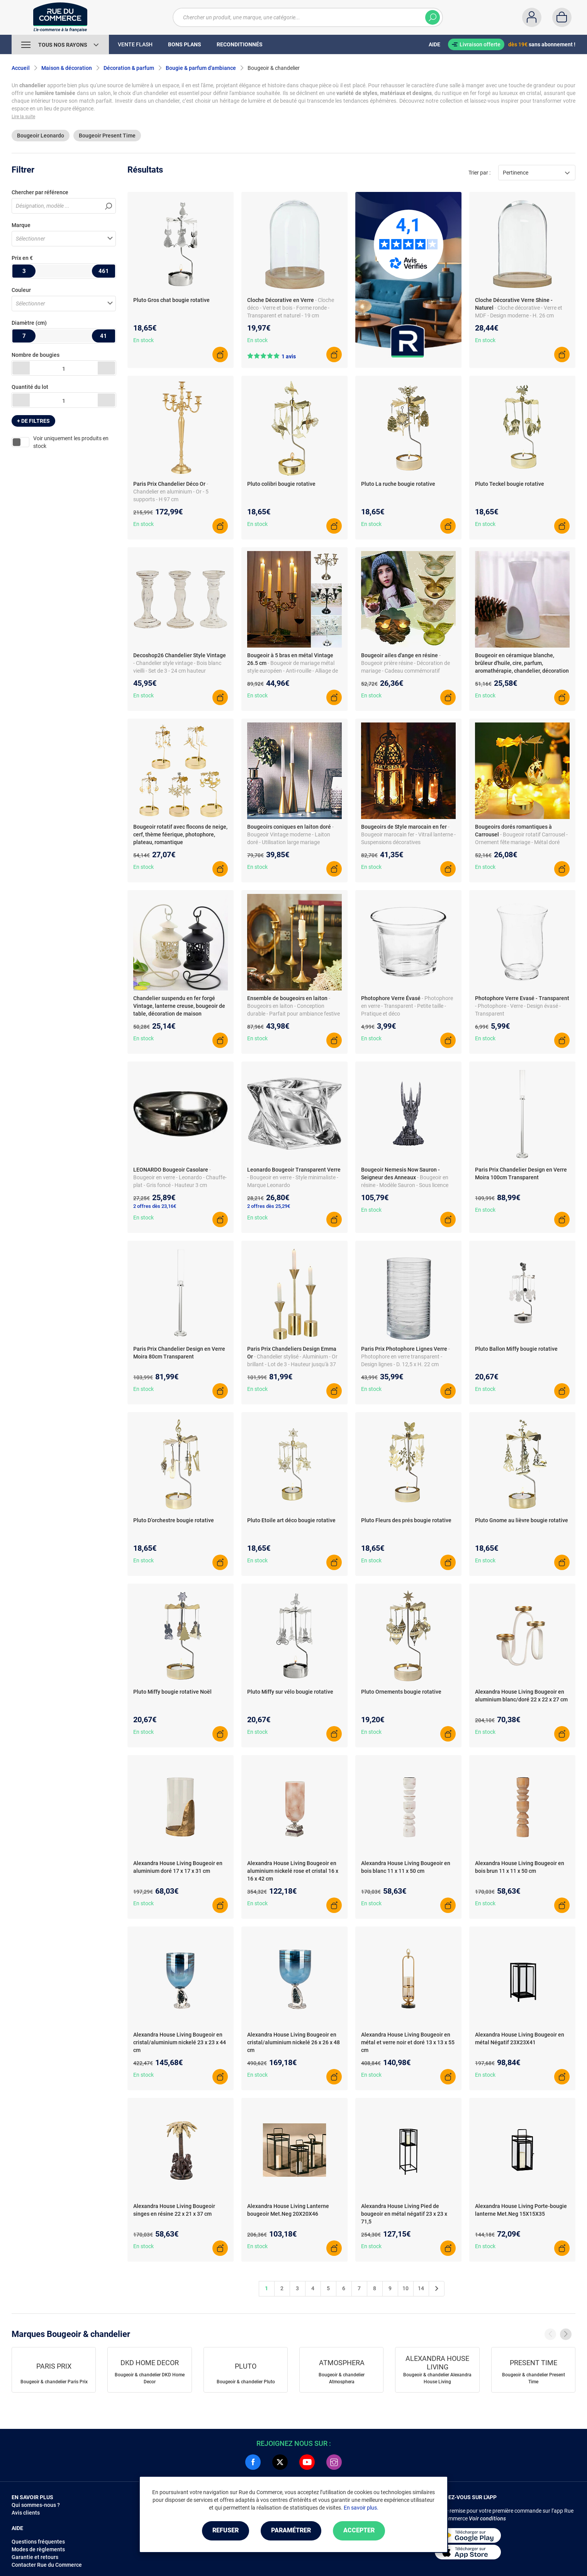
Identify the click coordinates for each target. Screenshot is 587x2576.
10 (405, 2288)
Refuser (225, 2530)
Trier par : (479, 173)
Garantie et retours (35, 2557)
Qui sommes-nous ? (36, 2505)
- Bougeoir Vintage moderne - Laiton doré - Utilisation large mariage (290, 834)
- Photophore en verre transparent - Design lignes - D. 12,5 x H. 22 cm (405, 1356)
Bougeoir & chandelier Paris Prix (54, 2381)
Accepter (359, 2530)
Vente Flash (135, 44)
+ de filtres (33, 421)
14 (421, 2288)
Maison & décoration (66, 68)
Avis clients (26, 2513)
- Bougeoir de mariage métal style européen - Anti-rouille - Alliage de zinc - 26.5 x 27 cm (292, 671)
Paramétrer (291, 2530)
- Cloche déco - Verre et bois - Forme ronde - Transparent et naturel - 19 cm (290, 308)
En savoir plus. (361, 2508)
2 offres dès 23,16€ (154, 1206)
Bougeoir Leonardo (40, 135)
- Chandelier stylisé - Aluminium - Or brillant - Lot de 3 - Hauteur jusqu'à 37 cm (292, 1364)
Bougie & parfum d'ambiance (201, 68)
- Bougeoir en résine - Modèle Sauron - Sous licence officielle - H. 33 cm (404, 1185)
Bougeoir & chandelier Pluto (246, 2381)
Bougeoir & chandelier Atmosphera (342, 2378)
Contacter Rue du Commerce (47, 2565)
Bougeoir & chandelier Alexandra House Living (437, 2378)
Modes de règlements (38, 2549)
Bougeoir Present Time (107, 135)
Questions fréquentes (38, 2542)
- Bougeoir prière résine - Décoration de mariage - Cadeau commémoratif (405, 663)
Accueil (21, 68)
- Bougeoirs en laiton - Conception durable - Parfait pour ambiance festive (293, 1006)
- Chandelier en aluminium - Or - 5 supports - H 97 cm (171, 491)
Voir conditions (487, 2518)
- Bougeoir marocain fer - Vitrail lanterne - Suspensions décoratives (408, 834)
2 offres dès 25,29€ (268, 1206)
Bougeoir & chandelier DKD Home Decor (150, 2378)
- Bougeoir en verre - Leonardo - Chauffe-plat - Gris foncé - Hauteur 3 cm (180, 1177)
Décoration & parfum (128, 68)
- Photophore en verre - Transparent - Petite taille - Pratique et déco (407, 1006)
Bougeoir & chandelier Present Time (533, 2378)
